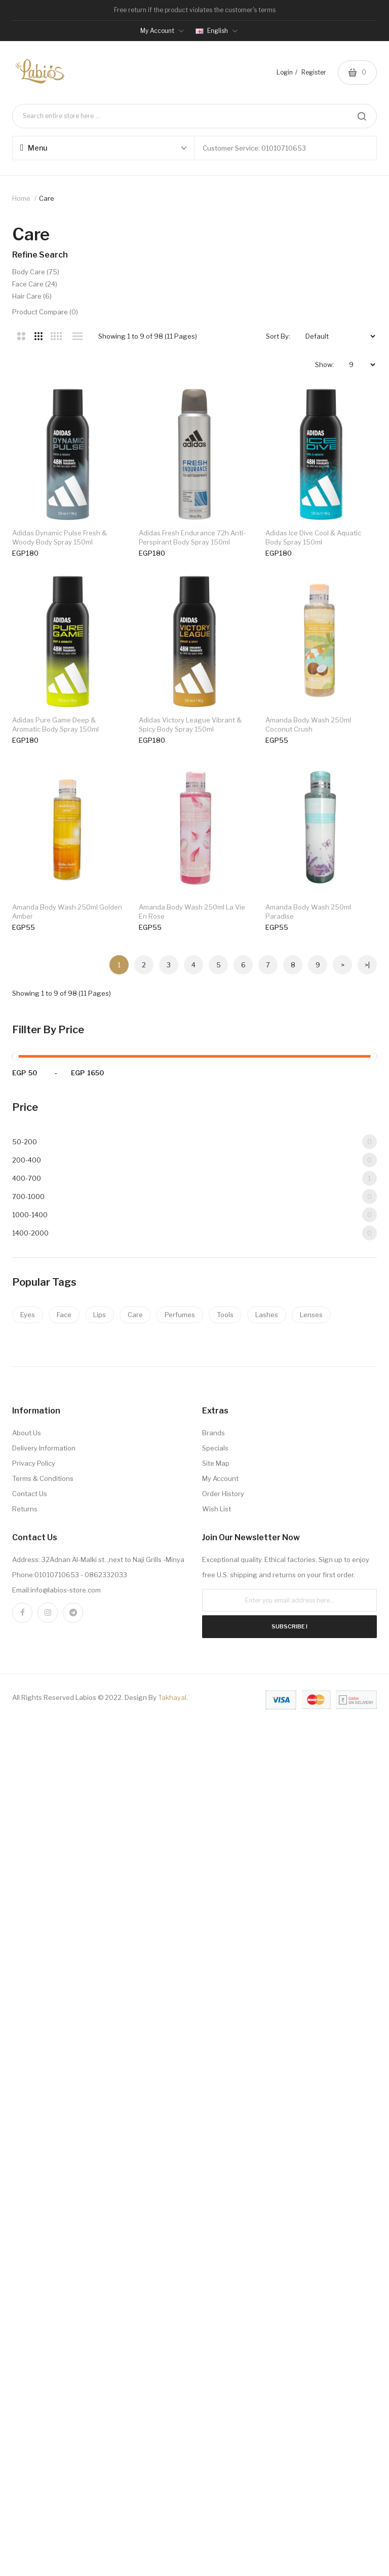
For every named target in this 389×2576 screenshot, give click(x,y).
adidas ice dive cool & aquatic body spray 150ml (69, 730)
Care (135, 1895)
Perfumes (180, 1895)
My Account (220, 2058)
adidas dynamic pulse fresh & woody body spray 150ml (59, 540)
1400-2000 (194, 1813)
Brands (213, 2013)
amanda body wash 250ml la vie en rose (194, 1301)
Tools (225, 1895)
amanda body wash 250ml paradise (55, 1492)
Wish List (216, 2089)
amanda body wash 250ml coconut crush (69, 1111)
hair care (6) (32, 296)
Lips (99, 1895)
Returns (24, 2089)
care (46, 198)
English (217, 30)
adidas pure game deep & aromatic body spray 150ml (69, 921)
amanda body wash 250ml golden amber (67, 1301)
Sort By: (278, 336)
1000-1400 (194, 1795)
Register (313, 72)
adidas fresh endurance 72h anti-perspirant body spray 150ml (194, 540)
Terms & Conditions (42, 2058)
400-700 (194, 1758)
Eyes (27, 1895)
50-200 (194, 1722)
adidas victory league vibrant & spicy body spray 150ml (192, 921)
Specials (215, 2028)
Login (285, 72)
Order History (223, 2074)
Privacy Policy (33, 2043)
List (77, 336)
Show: (324, 364)
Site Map (215, 2043)
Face (64, 1895)
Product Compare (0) (45, 312)
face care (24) (34, 284)
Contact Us (29, 2074)
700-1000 (194, 1776)
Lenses (311, 1895)
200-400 (194, 1740)
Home (21, 198)
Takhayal (172, 2277)
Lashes (266, 1895)
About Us (26, 2013)
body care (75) (35, 272)
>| (367, 1545)
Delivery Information (43, 2028)
